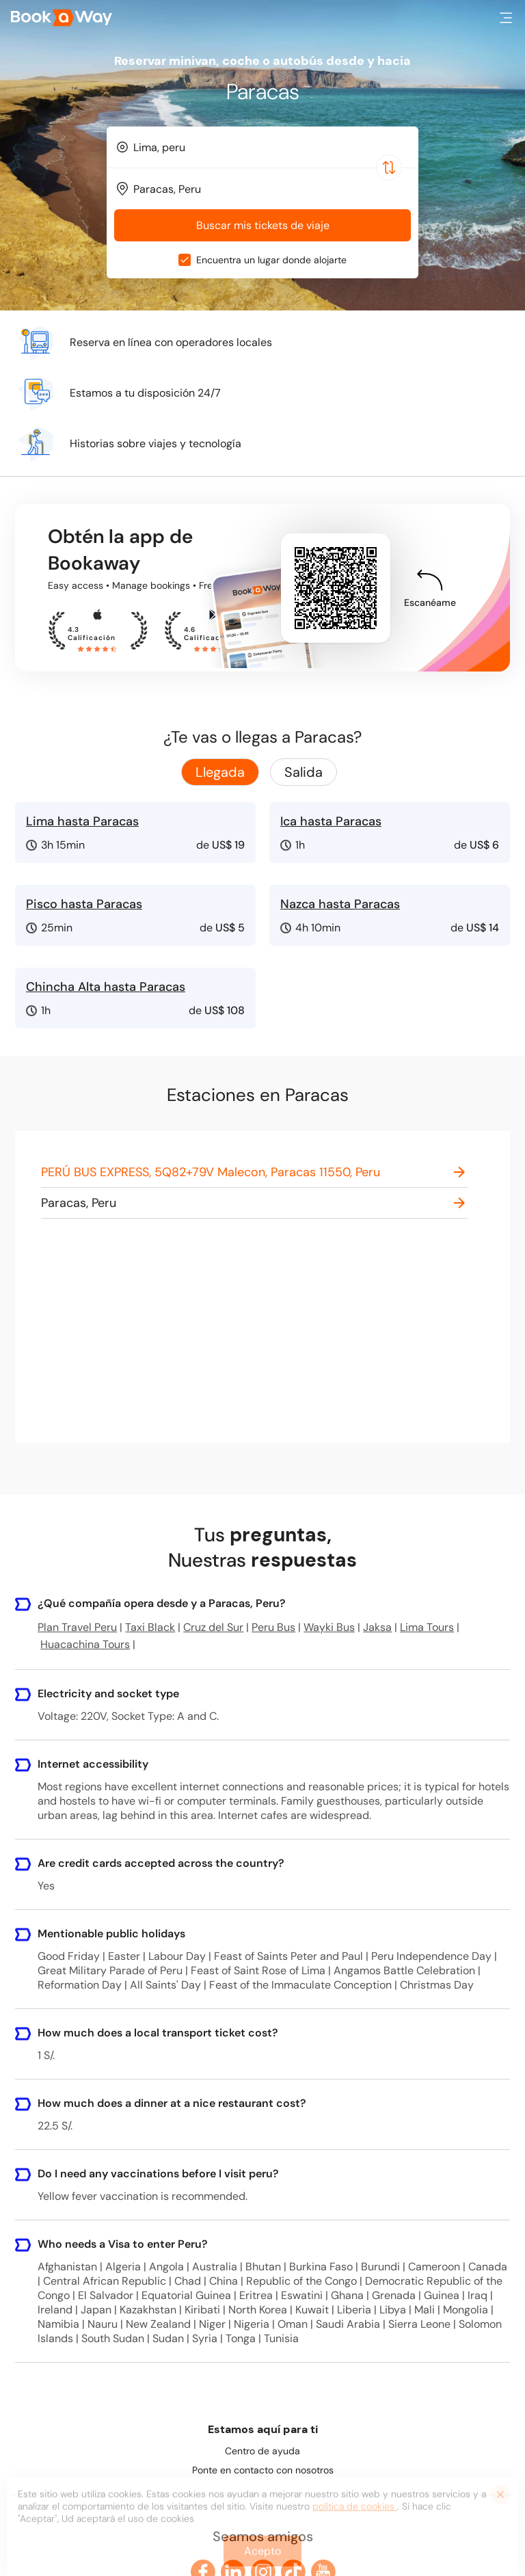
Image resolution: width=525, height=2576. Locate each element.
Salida (303, 772)
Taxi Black (150, 1627)
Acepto (262, 2556)
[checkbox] (184, 260)
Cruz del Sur (213, 1627)
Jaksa (377, 1627)
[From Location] (268, 147)
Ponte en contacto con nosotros (263, 2470)
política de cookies (354, 2512)
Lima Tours (427, 1627)
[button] (506, 18)
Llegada (220, 772)
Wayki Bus (329, 1627)
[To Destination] (268, 189)
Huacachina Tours (85, 1644)
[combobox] (262, 147)
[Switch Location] (389, 168)
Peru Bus (273, 1627)
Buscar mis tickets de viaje (262, 225)
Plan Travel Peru (77, 1627)
